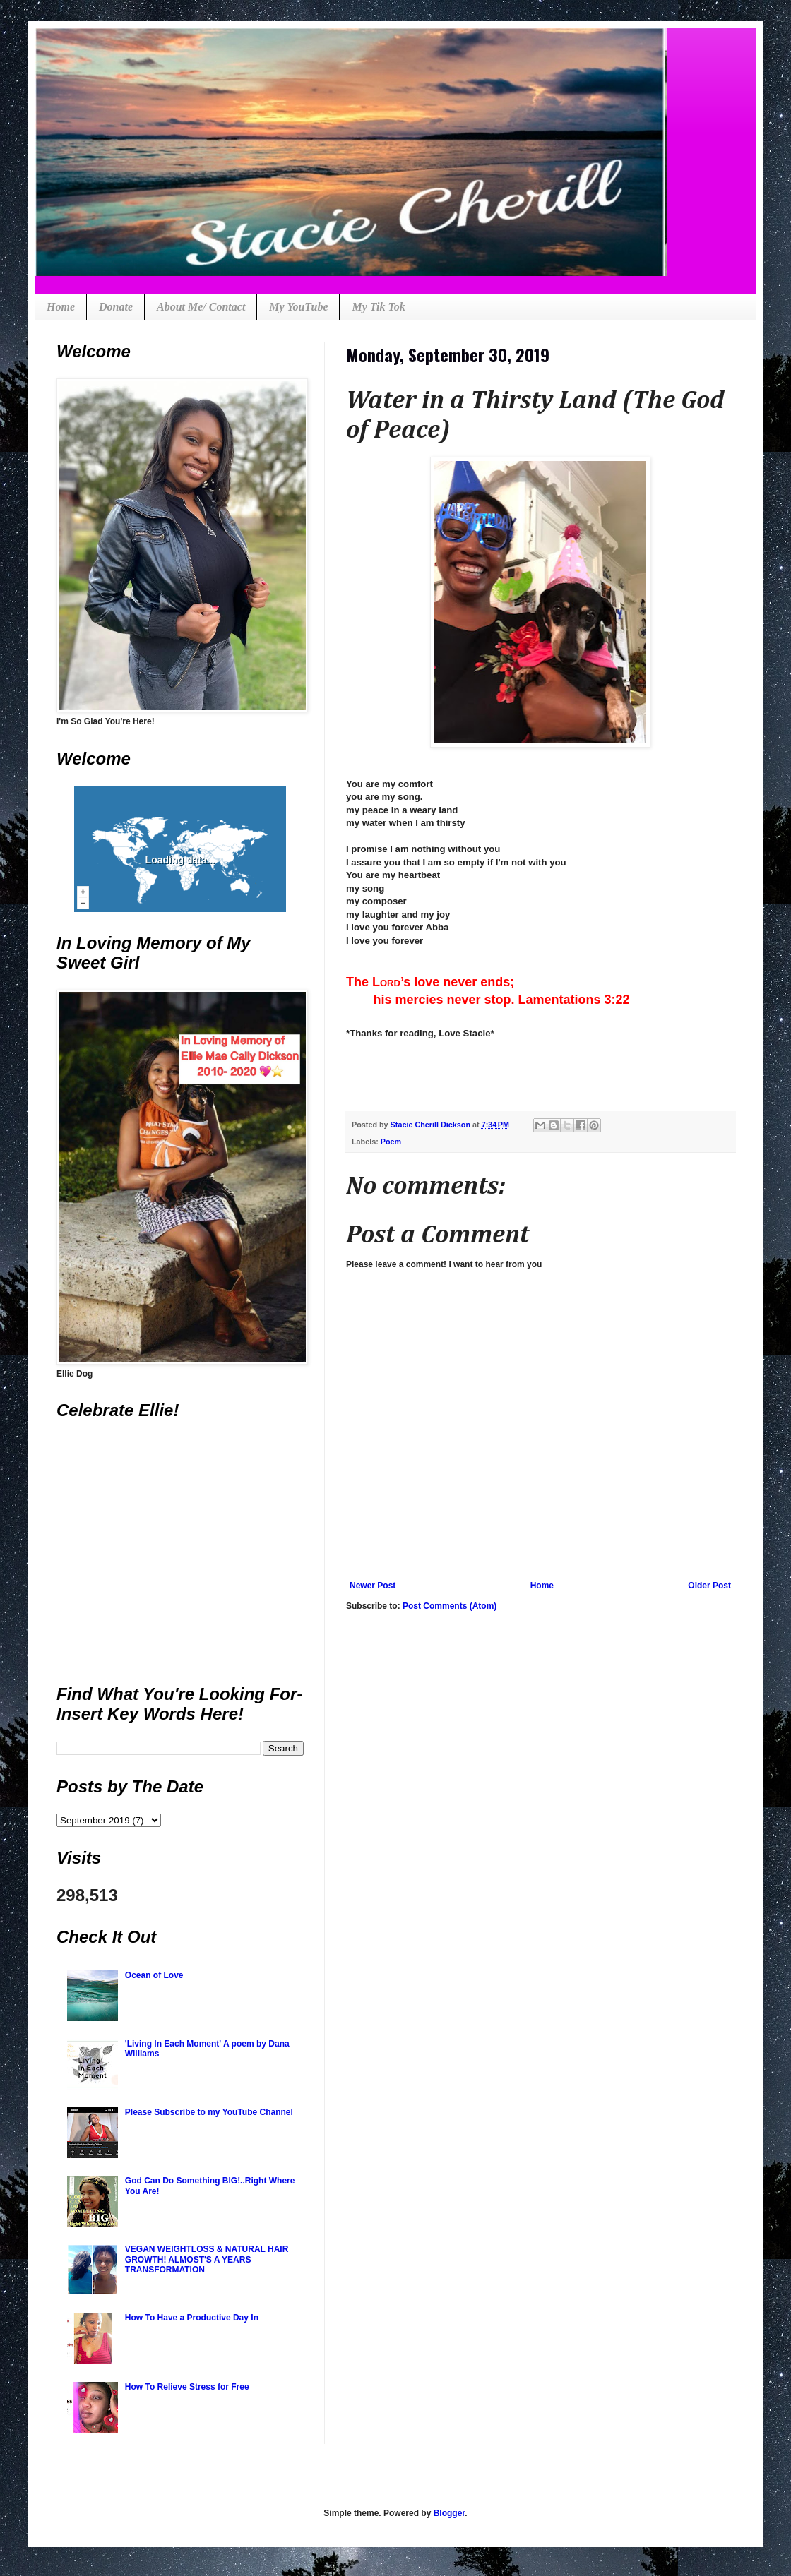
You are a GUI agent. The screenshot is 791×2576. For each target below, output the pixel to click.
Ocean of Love (154, 1975)
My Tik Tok (378, 307)
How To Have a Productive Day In (191, 2318)
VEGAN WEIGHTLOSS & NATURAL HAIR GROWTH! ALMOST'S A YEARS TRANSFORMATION (207, 2259)
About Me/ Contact (201, 307)
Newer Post (373, 1585)
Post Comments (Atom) (449, 1606)
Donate (116, 307)
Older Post (709, 1585)
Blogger (449, 2513)
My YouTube (298, 307)
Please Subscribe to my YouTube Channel (209, 2112)
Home (61, 307)
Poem (391, 1141)
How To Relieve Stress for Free (187, 2387)
